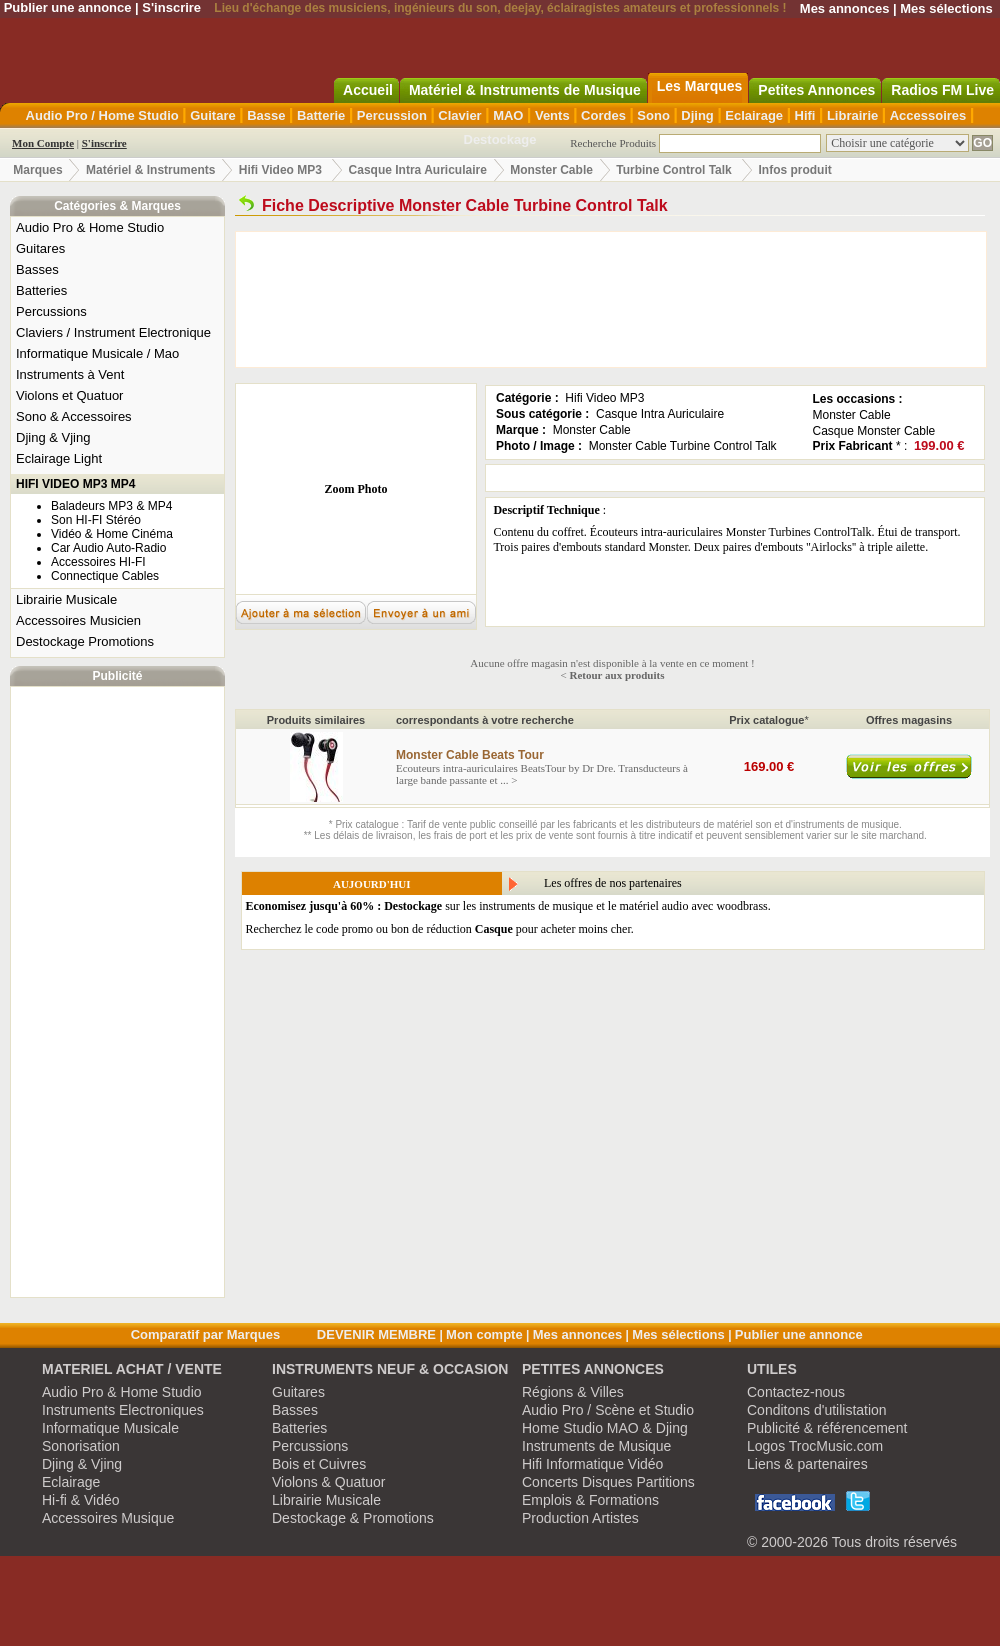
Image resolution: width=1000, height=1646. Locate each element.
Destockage (500, 139)
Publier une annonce (68, 7)
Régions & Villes (573, 1392)
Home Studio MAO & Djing (605, 1428)
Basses (37, 269)
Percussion (392, 115)
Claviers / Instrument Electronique (113, 332)
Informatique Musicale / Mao (97, 353)
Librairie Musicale (66, 599)
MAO (508, 115)
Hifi (805, 115)
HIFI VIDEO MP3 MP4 (75, 484)
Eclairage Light (59, 458)
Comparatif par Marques (206, 1334)
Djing (697, 115)
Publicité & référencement (827, 1428)
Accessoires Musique (108, 1518)
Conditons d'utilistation (817, 1410)
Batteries (41, 290)
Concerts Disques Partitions (608, 1482)
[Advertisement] (118, 992)
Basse (266, 115)
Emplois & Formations (590, 1500)
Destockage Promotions (85, 641)
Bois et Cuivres (319, 1464)
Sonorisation (81, 1446)
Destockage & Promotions (353, 1518)
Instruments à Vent (70, 374)
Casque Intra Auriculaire (418, 170)
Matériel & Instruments (150, 170)
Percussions (51, 311)
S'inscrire (171, 7)
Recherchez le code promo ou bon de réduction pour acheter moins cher (438, 929)
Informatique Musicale (110, 1428)
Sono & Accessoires (74, 416)
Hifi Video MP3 (280, 170)
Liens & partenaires (807, 1464)
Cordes (603, 115)
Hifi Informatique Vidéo (592, 1464)
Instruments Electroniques (123, 1410)
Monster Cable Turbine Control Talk (683, 446)
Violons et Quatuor (69, 395)
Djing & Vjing (53, 437)
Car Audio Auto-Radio (108, 548)
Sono (653, 115)
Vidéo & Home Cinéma (112, 534)
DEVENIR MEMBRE (376, 1334)
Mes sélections (946, 8)
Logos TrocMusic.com (815, 1446)
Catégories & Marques (117, 206)
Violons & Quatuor (328, 1482)
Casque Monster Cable (874, 431)
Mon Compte (43, 143)
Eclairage (754, 115)
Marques (37, 170)
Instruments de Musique (596, 1446)
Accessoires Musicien (78, 620)
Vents (552, 115)
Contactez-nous (796, 1392)
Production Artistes (580, 1518)
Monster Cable (551, 170)
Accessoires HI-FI (98, 562)
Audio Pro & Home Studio (90, 227)
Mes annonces (845, 8)
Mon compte (484, 1334)
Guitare (213, 115)
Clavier (459, 115)
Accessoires (928, 115)
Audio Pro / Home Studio (102, 115)
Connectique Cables (105, 576)
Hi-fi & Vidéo (81, 1500)
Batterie (321, 115)
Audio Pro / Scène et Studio (608, 1410)
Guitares (40, 248)
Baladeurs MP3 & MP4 (111, 506)
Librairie (852, 115)
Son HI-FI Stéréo (96, 520)
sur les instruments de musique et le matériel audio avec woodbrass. (508, 906)
